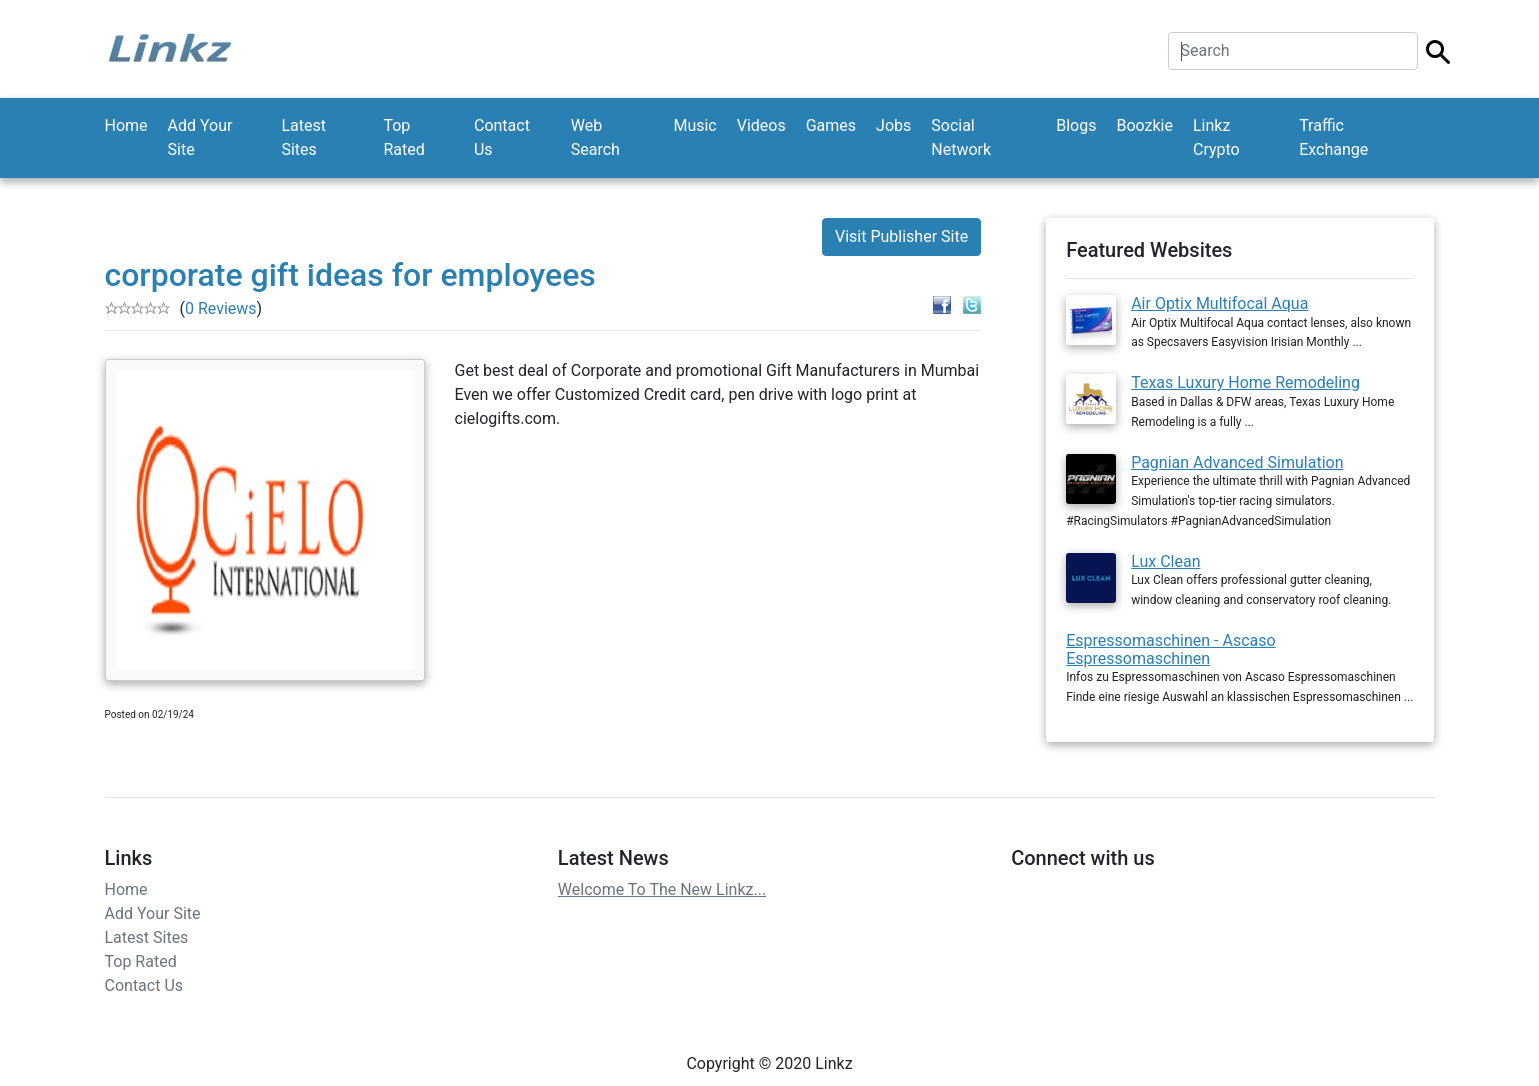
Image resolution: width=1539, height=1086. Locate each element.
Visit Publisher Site (901, 236)
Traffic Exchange (1333, 137)
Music (694, 125)
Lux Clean (1165, 561)
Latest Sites (303, 137)
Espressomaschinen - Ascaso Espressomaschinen (1170, 649)
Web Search (595, 137)
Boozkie (1144, 125)
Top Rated (403, 137)
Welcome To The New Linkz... (662, 889)
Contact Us (502, 137)
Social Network (961, 137)
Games (831, 125)
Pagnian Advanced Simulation (1237, 462)
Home (126, 125)
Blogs (1076, 125)
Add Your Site (200, 137)
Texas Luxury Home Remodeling (1245, 382)
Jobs (893, 125)
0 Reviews (221, 308)
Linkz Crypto (1216, 137)
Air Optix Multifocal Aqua (1219, 303)
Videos (761, 125)
